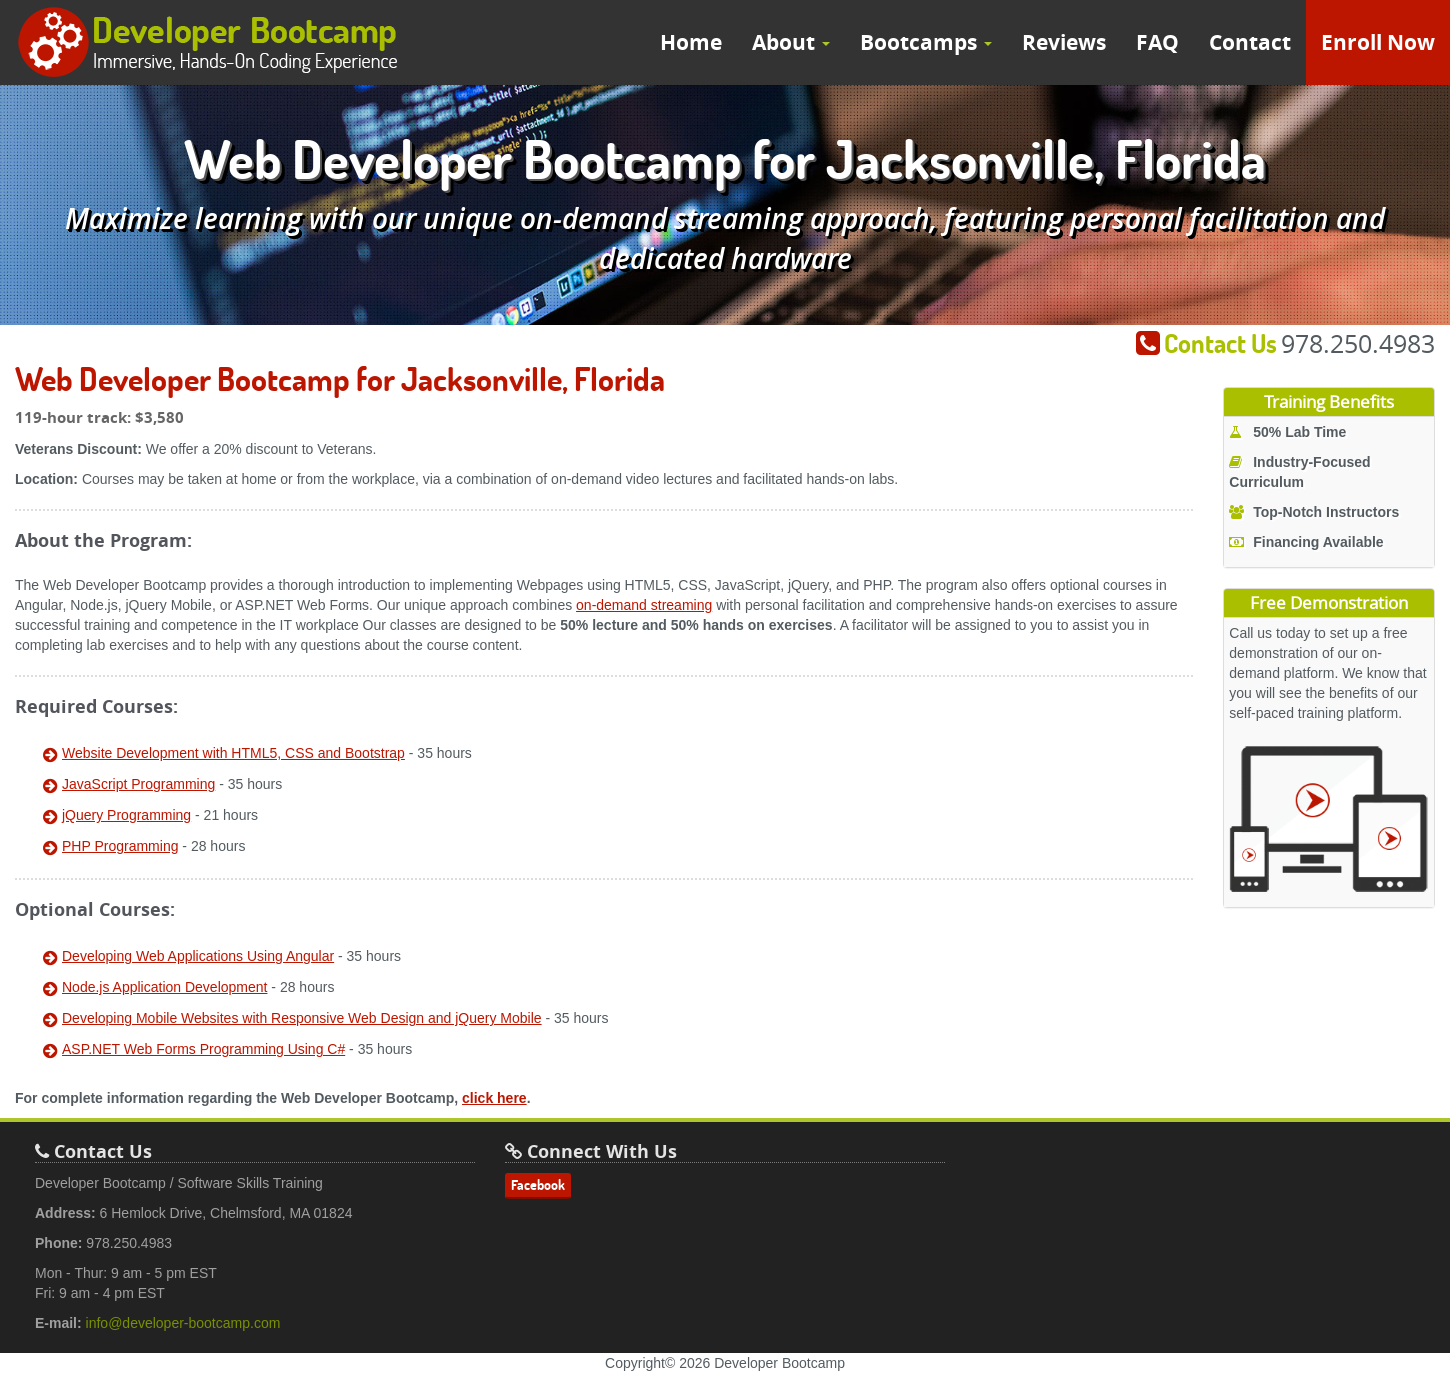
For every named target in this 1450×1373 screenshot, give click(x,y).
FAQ (1157, 42)
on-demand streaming (644, 605)
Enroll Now (1378, 42)
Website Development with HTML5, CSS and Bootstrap (233, 753)
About (791, 42)
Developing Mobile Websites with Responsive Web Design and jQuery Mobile (302, 1018)
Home (691, 42)
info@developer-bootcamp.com (183, 1323)
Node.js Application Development (164, 987)
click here (494, 1098)
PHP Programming (120, 846)
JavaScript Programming (138, 784)
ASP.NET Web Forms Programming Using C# (203, 1049)
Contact (1250, 42)
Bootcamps (926, 42)
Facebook (538, 1185)
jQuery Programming (126, 815)
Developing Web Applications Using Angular (198, 956)
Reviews (1064, 42)
